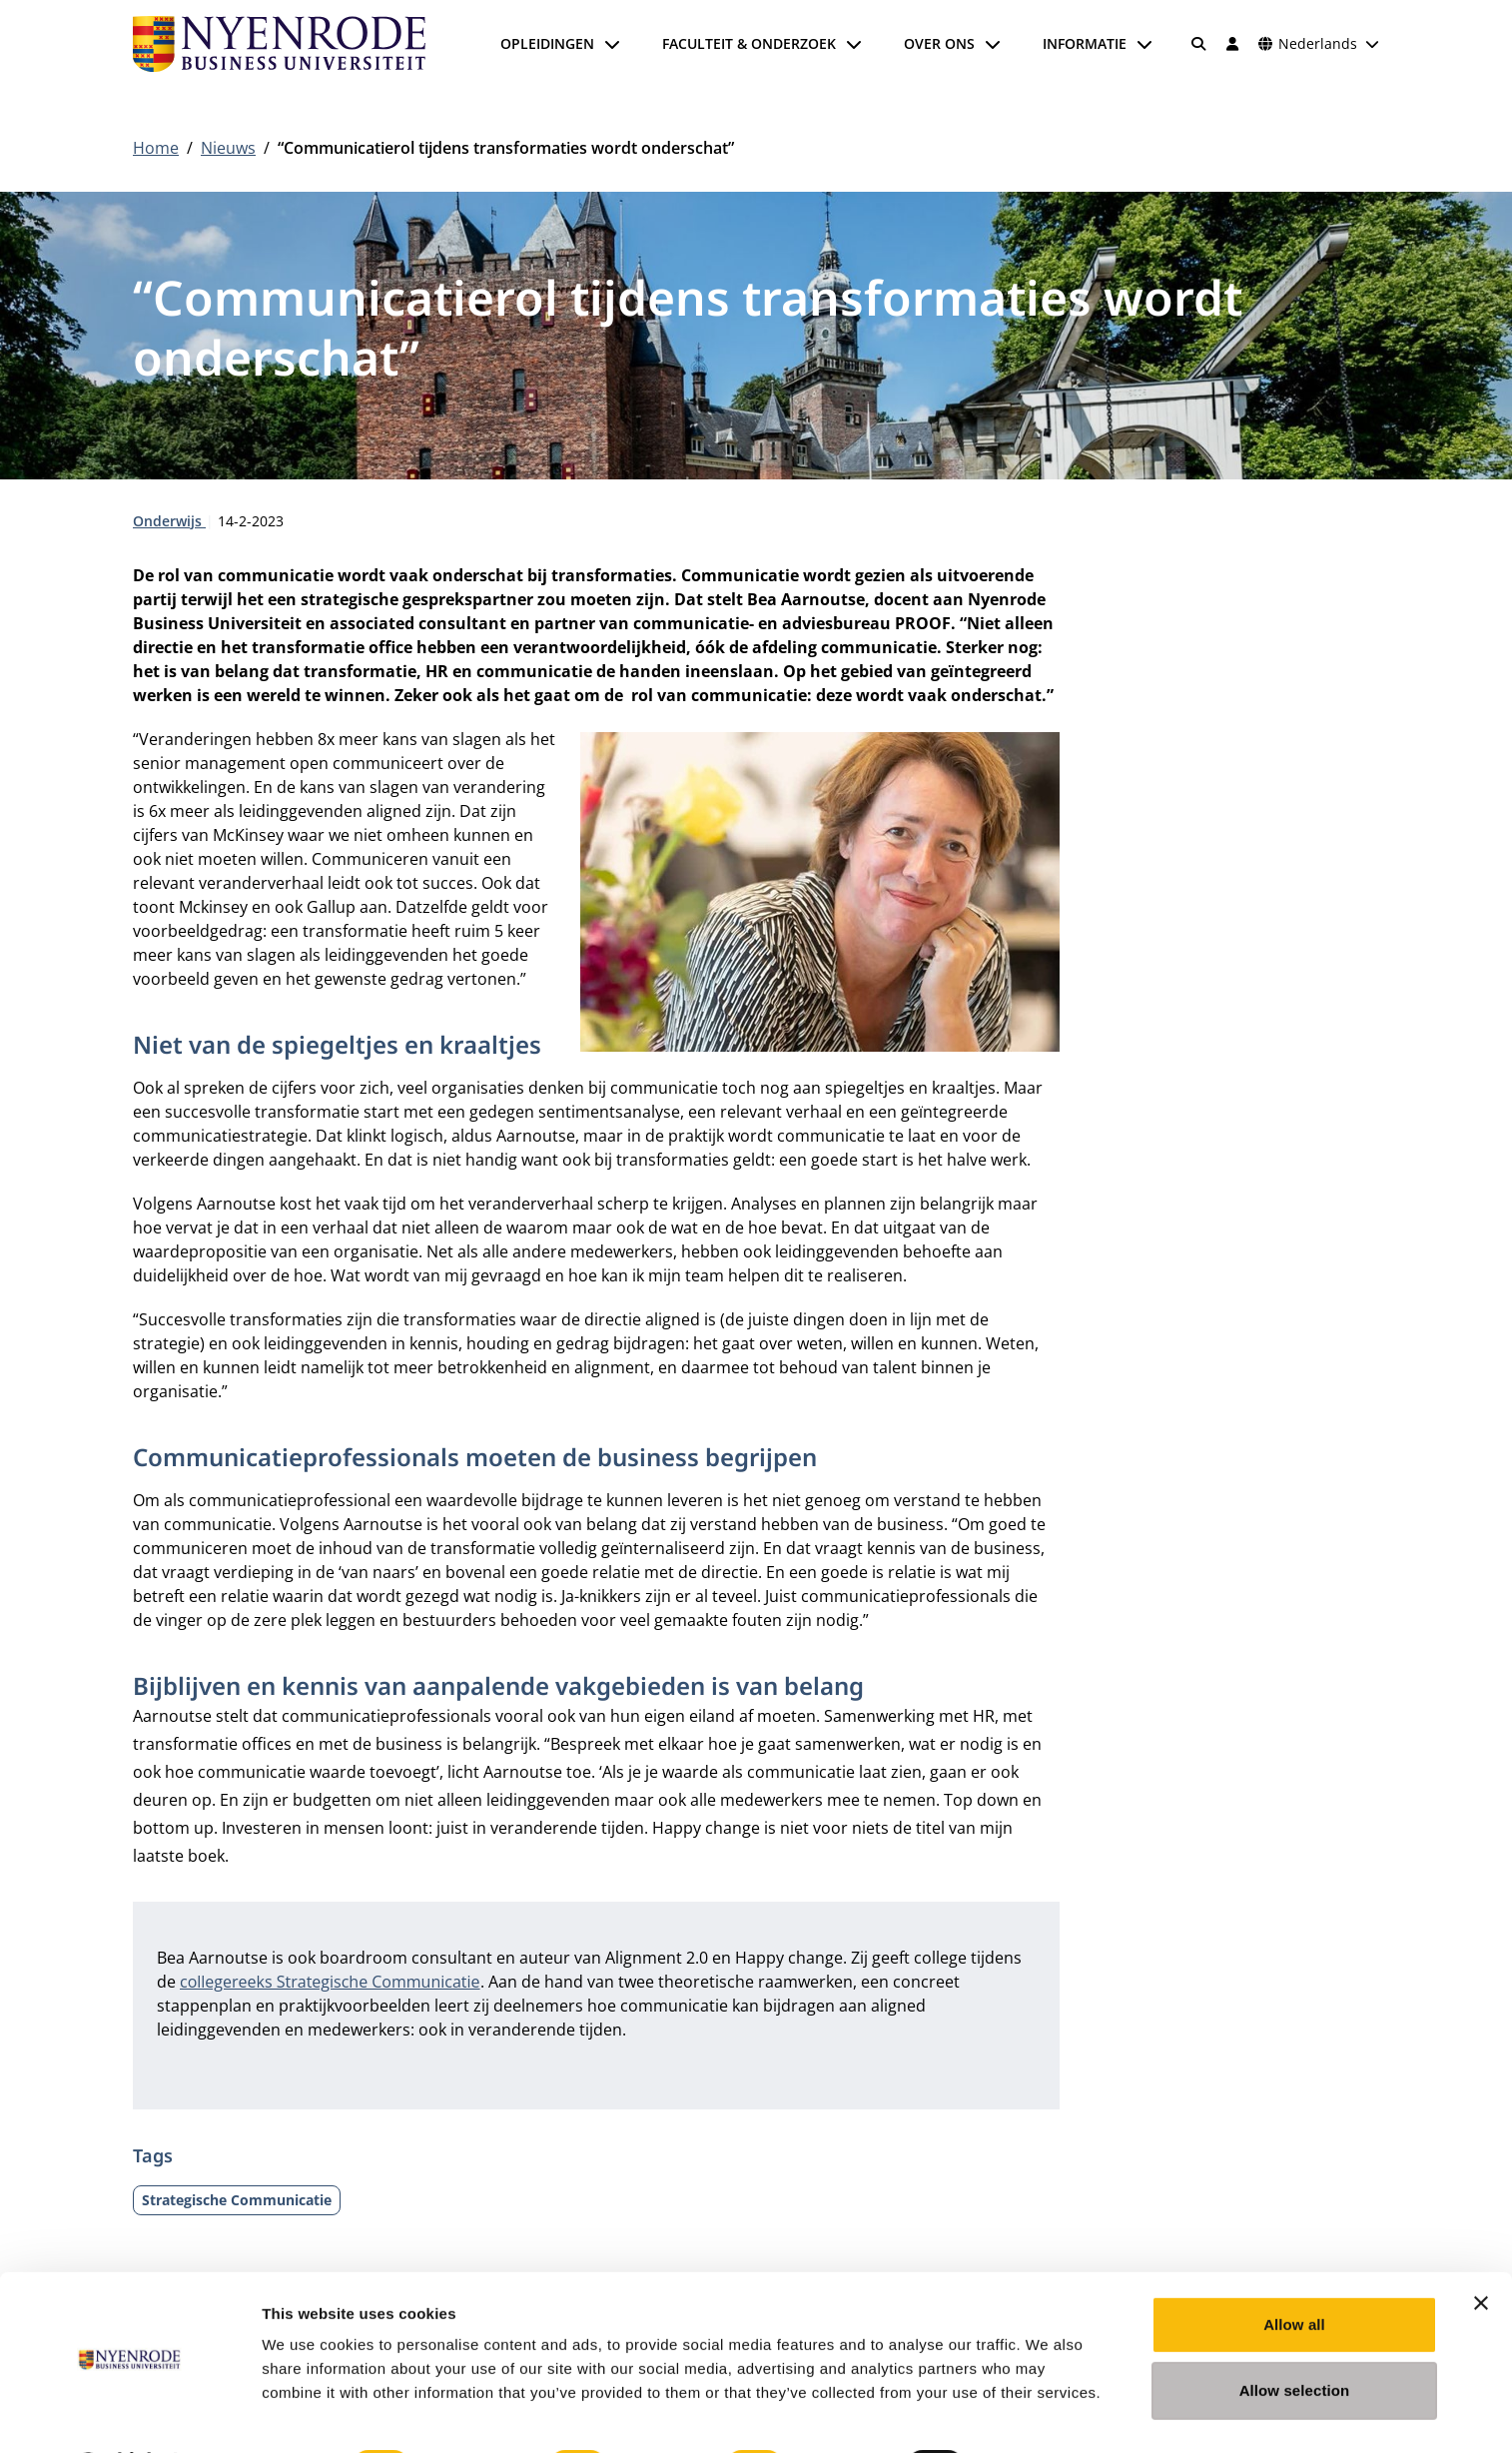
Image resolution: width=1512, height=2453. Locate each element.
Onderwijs (169, 520)
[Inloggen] (1232, 44)
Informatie (1085, 43)
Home (156, 148)
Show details (1048, 2413)
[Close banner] (1481, 2250)
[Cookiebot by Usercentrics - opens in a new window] (129, 2414)
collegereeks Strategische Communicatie (330, 1982)
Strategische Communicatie (237, 2199)
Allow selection (1294, 2337)
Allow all (1294, 2271)
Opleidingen (547, 43)
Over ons (939, 43)
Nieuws (228, 148)
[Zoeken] (1199, 44)
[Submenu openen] (612, 44)
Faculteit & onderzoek (749, 43)
